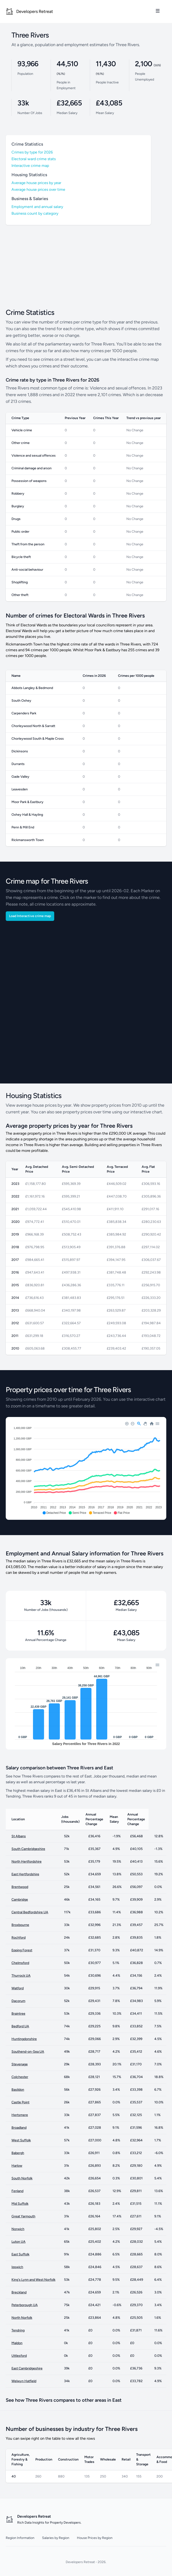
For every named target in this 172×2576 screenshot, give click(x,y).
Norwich (17, 2229)
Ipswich (17, 2267)
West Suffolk (21, 2140)
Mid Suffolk (19, 2204)
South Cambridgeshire (28, 1849)
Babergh (17, 2153)
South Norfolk (21, 2178)
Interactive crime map (30, 165)
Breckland (19, 2292)
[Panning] (145, 1424)
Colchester (19, 2077)
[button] (54, 1513)
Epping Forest (21, 1950)
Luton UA (18, 2242)
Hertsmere (19, 2115)
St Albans (18, 1836)
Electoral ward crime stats (33, 159)
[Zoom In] (127, 1424)
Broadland (19, 2128)
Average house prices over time (38, 189)
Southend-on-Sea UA (27, 2052)
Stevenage (19, 2064)
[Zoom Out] (133, 1424)
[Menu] (157, 1423)
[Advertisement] (86, 260)
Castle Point (20, 2102)
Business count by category (34, 213)
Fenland (17, 2191)
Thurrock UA (21, 1976)
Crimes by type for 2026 (32, 152)
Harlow (16, 2166)
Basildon (17, 2090)
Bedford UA (20, 2026)
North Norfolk (21, 2318)
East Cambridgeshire (27, 2368)
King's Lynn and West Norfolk (33, 2280)
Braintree (18, 2014)
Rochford (18, 1938)
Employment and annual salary (37, 206)
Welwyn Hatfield (23, 2381)
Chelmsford (20, 1963)
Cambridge (19, 1900)
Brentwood (19, 1887)
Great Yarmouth (23, 2216)
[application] (86, 1468)
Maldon (16, 2343)
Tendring (18, 2330)
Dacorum (18, 2001)
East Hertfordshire (25, 1874)
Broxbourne (20, 1925)
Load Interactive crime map (30, 916)
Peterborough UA (24, 2305)
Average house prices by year (36, 182)
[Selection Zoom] (139, 1423)
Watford (17, 1988)
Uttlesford (19, 2356)
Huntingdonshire (24, 2039)
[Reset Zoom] (151, 1423)
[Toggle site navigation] (157, 11)
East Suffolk (20, 2254)
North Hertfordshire (26, 1862)
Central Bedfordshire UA (29, 1912)
